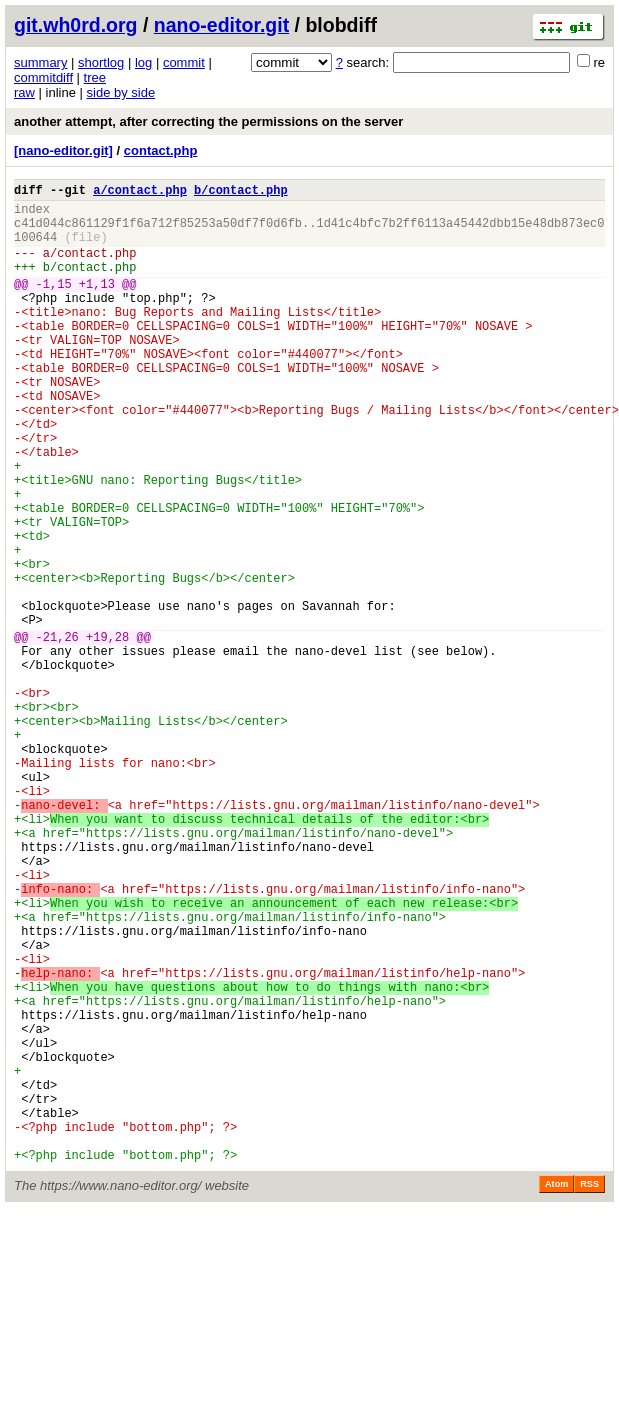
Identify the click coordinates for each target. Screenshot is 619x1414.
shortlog (101, 62)
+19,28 (107, 732)
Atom (556, 1391)
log (143, 62)
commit (184, 62)
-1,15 (54, 304)
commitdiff (43, 77)
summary (40, 62)
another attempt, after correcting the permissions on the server (208, 121)
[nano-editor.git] (63, 150)
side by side (121, 92)
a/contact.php (140, 192)
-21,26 (57, 732)
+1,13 (97, 304)
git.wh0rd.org (76, 25)
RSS (589, 1391)
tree (95, 77)
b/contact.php (241, 192)
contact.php (161, 150)
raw (24, 92)
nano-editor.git (221, 25)
